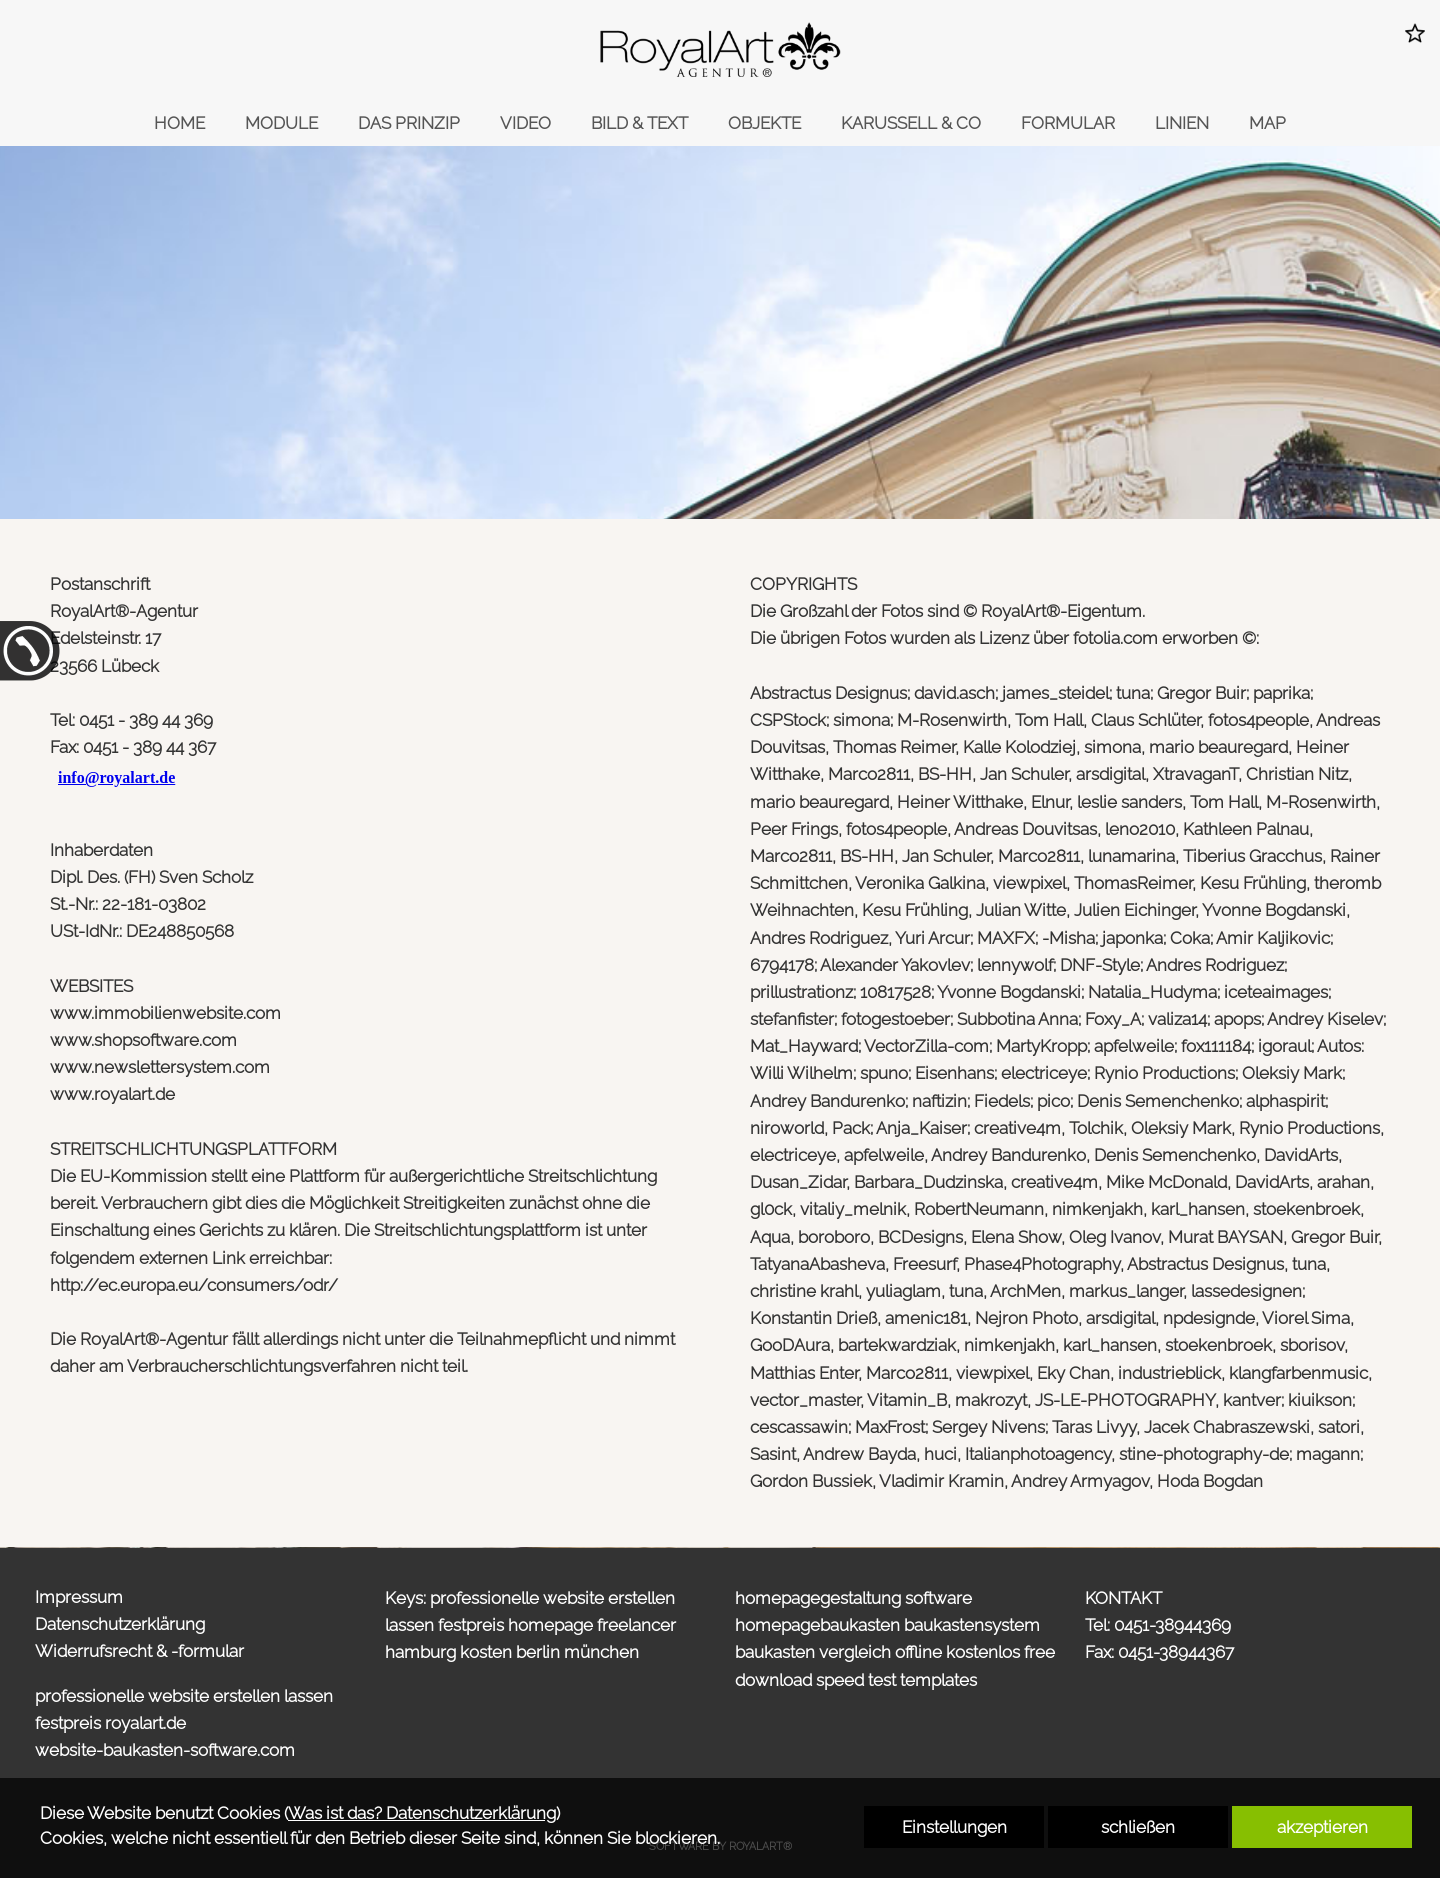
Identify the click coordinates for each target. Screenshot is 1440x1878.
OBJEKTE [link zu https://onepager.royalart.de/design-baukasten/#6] (764, 123)
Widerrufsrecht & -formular (139, 1651)
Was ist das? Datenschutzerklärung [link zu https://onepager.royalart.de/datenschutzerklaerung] (422, 1813)
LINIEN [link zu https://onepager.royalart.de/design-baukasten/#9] (1182, 123)
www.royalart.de (112, 1094)
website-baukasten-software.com (165, 1750)
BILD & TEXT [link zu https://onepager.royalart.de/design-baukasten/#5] (639, 123)
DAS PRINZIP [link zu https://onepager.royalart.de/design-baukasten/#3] (409, 123)
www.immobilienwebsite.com (165, 1013)
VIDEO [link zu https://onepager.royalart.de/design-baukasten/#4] (525, 123)
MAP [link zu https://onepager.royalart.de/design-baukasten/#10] (1267, 123)
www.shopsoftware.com (143, 1040)
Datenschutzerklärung (120, 1624)
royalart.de (145, 1723)
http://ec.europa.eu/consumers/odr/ (194, 1285)
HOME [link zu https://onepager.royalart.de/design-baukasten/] (179, 123)
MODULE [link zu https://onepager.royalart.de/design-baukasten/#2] (281, 123)
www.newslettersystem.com (160, 1067)
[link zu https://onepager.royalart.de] (719, 50)
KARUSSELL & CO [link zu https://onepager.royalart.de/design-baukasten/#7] (911, 123)
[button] (1415, 33)
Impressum (79, 1597)
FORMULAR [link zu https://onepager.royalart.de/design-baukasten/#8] (1068, 123)
